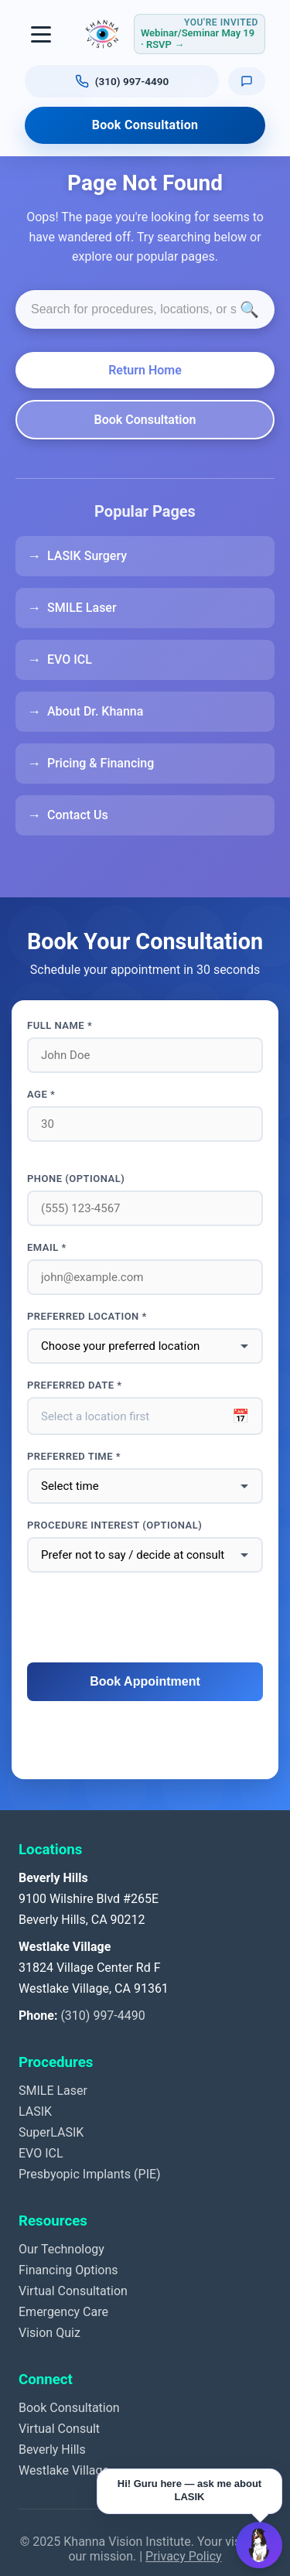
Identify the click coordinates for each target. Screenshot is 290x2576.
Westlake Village (64, 2470)
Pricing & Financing (100, 763)
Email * (47, 1247)
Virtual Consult (59, 2428)
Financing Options (68, 2270)
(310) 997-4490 (102, 2015)
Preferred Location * (87, 1316)
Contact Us (77, 815)
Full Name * (59, 1025)
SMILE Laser (82, 607)
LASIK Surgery (87, 555)
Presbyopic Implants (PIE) (90, 2174)
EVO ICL (69, 659)
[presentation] (145, 1618)
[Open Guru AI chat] (259, 2545)
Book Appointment (145, 1681)
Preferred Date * (74, 1385)
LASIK (35, 2111)
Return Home (145, 370)
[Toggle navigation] (42, 34)
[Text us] (246, 80)
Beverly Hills (52, 2449)
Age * (41, 1094)
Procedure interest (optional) (114, 1525)
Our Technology (61, 2249)
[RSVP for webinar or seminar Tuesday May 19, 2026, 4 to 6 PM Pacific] (199, 34)
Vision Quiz (49, 2332)
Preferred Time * (74, 1456)
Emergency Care (63, 2311)
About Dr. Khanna (95, 711)
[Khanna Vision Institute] (102, 34)
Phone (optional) (76, 1178)
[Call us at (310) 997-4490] (122, 81)
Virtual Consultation (73, 2291)
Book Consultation (145, 125)
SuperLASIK (51, 2132)
